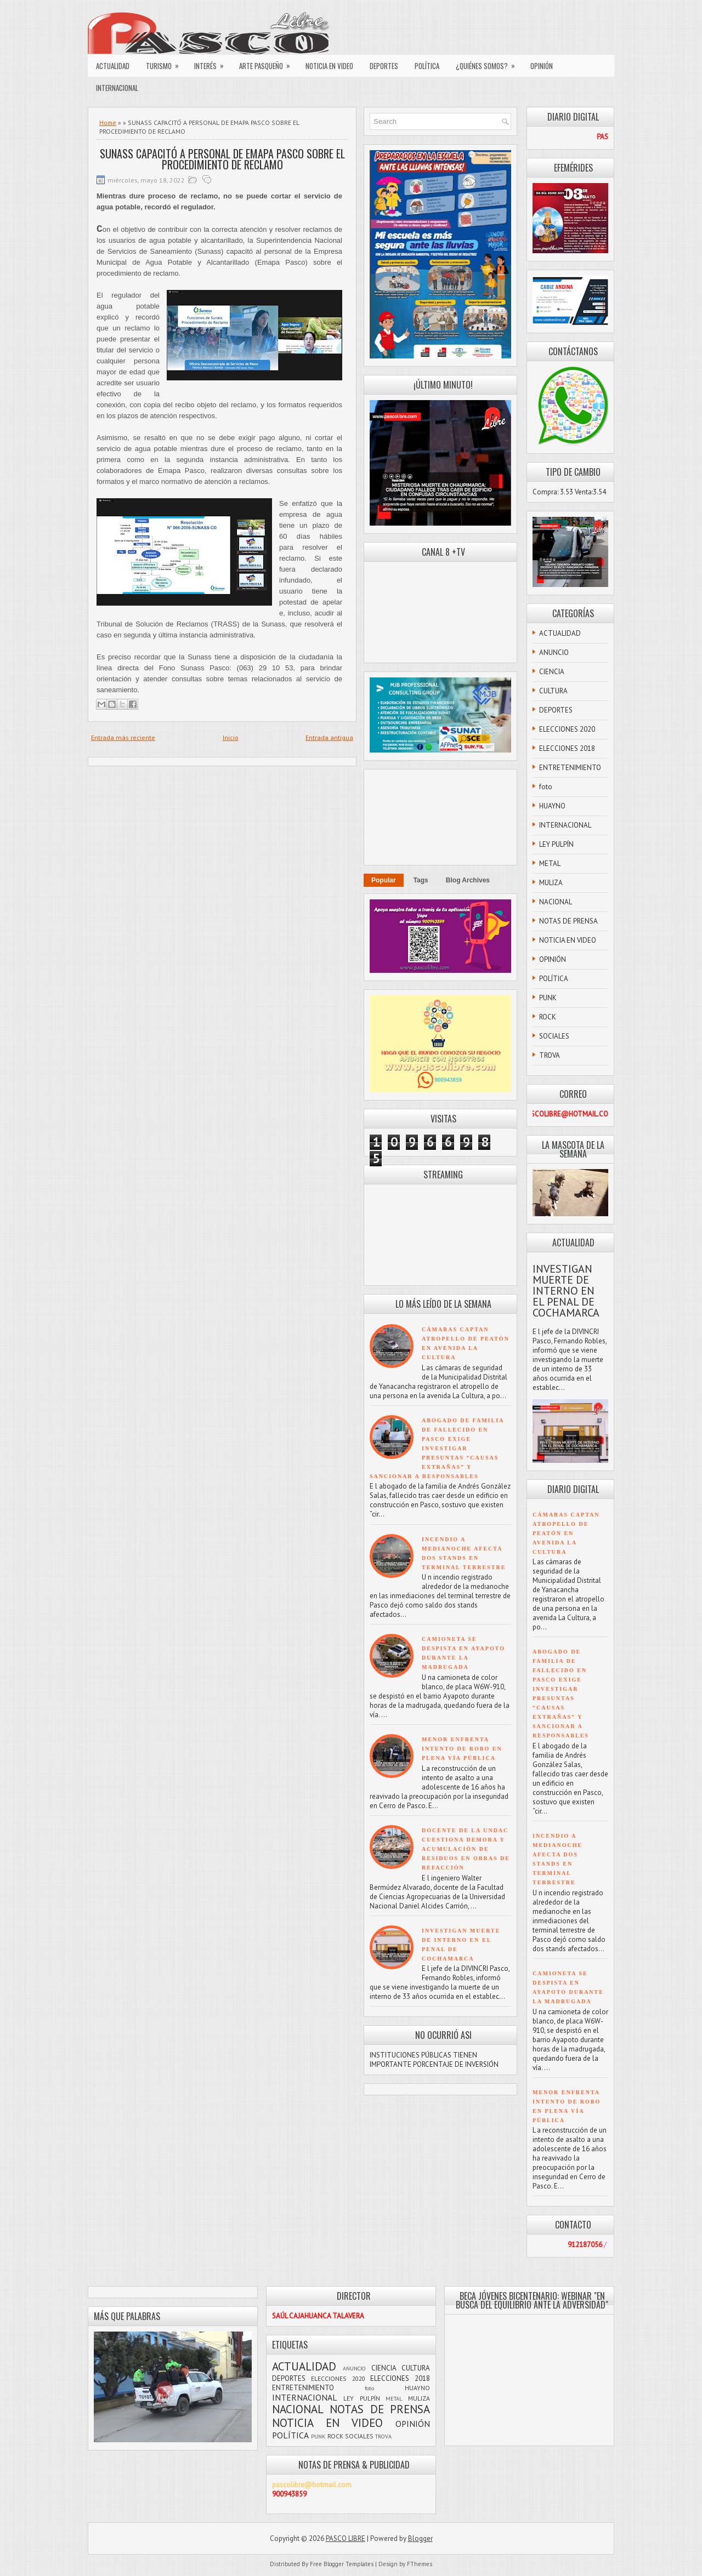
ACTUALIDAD (112, 65)
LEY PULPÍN (556, 844)
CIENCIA (551, 671)
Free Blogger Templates (341, 2564)
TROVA (549, 1055)
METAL (550, 863)
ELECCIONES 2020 (567, 729)
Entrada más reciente (123, 737)
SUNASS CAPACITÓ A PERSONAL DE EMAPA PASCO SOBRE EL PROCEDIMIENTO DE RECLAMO (222, 159)
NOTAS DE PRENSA (568, 921)
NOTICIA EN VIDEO (329, 65)
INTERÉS (212, 63)
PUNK (548, 997)
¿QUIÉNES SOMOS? (489, 63)
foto (545, 786)
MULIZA (551, 882)
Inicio (231, 737)
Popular (383, 880)
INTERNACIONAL (117, 87)
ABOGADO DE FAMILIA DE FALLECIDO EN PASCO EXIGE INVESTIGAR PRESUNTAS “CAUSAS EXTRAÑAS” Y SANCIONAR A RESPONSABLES (437, 1448)
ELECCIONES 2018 (567, 748)
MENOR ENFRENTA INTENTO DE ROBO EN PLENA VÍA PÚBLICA (462, 1748)
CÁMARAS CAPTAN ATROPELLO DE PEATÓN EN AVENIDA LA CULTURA (566, 1533)
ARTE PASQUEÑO (268, 63)
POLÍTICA (427, 65)
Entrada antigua (329, 737)
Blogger (420, 2538)
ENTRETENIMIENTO (570, 767)
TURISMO (166, 63)
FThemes (419, 2564)
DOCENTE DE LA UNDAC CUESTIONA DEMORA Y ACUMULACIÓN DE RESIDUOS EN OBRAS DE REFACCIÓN (466, 1849)
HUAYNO (552, 806)
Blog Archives (468, 880)
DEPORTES (384, 65)
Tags (421, 880)
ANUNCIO (554, 652)
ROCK (547, 1017)
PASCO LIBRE (345, 2538)
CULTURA (553, 691)
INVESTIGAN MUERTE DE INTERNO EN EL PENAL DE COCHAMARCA (566, 1291)
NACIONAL (555, 902)
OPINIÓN (541, 65)
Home (107, 122)
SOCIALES (554, 1036)
